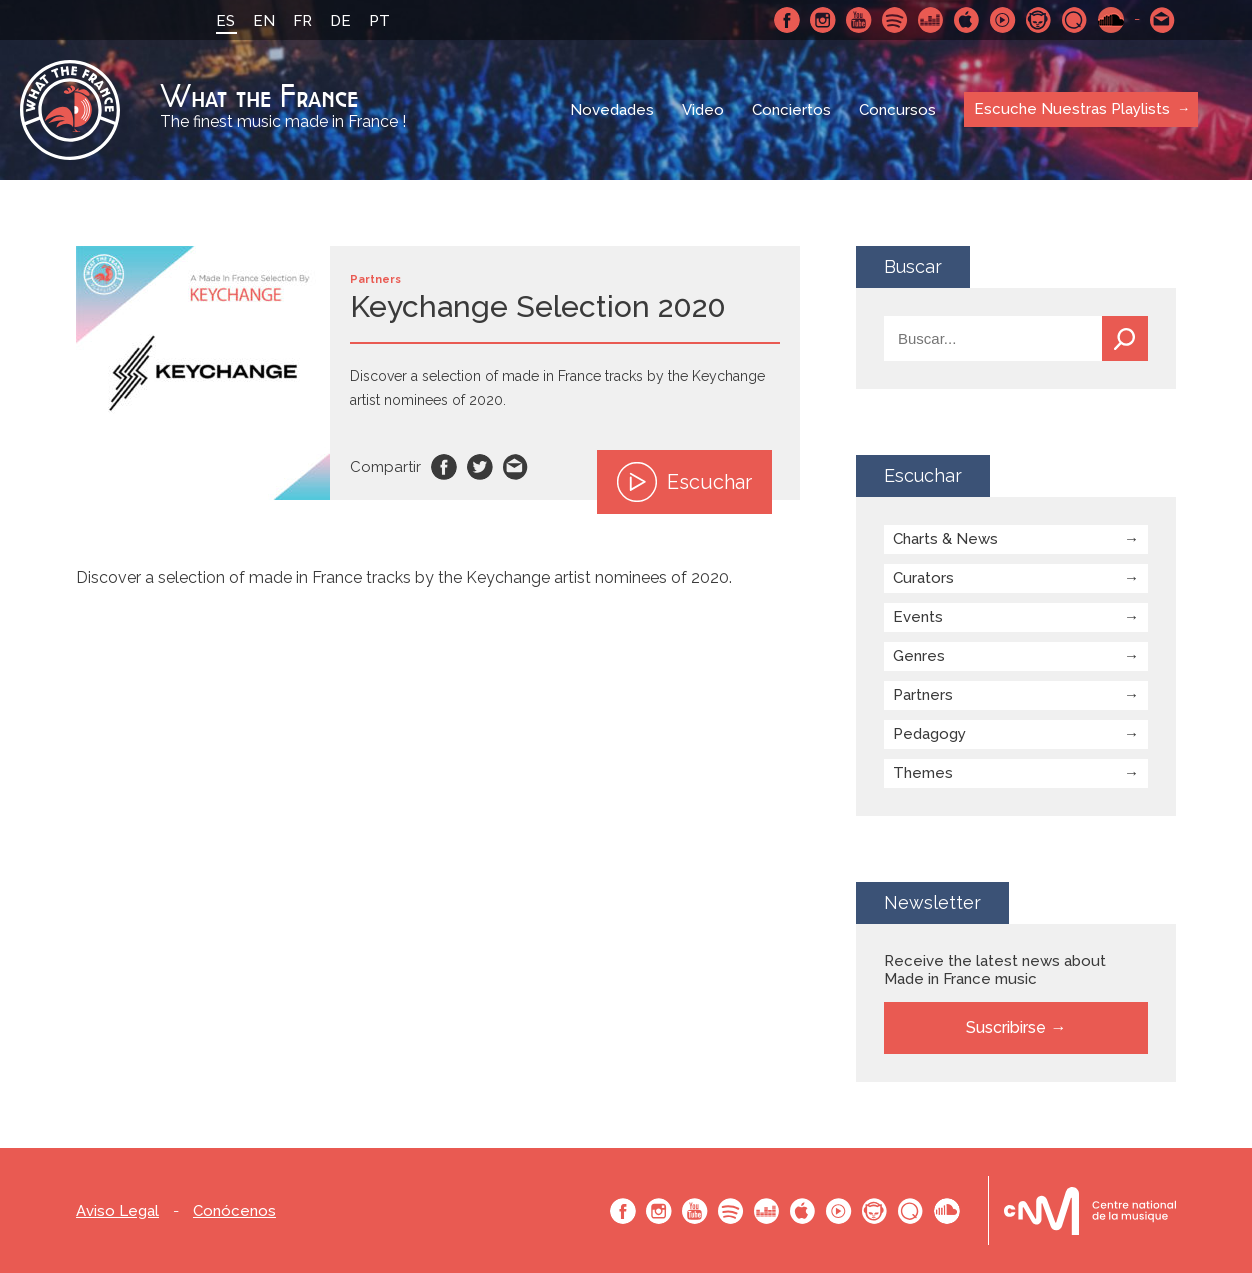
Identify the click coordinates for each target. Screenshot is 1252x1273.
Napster (1039, 20)
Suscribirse (1006, 1027)
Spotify (895, 20)
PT (379, 21)
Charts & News (945, 539)
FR (302, 21)
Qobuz (1075, 20)
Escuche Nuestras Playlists (1072, 109)
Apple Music (967, 20)
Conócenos (234, 1211)
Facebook (787, 20)
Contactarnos (1163, 20)
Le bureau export (1090, 1210)
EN (264, 21)
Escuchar (684, 482)
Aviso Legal (117, 1211)
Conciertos (791, 110)
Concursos (897, 110)
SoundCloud (1111, 20)
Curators (923, 578)
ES (225, 21)
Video (703, 110)
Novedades (612, 110)
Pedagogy (929, 734)
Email (516, 467)
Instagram (823, 20)
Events (918, 617)
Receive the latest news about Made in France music (995, 970)
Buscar (1125, 338)
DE (340, 21)
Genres (919, 656)
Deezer (931, 20)
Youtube (859, 20)
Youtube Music (1003, 20)
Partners (923, 695)
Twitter (480, 467)
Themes (923, 773)
